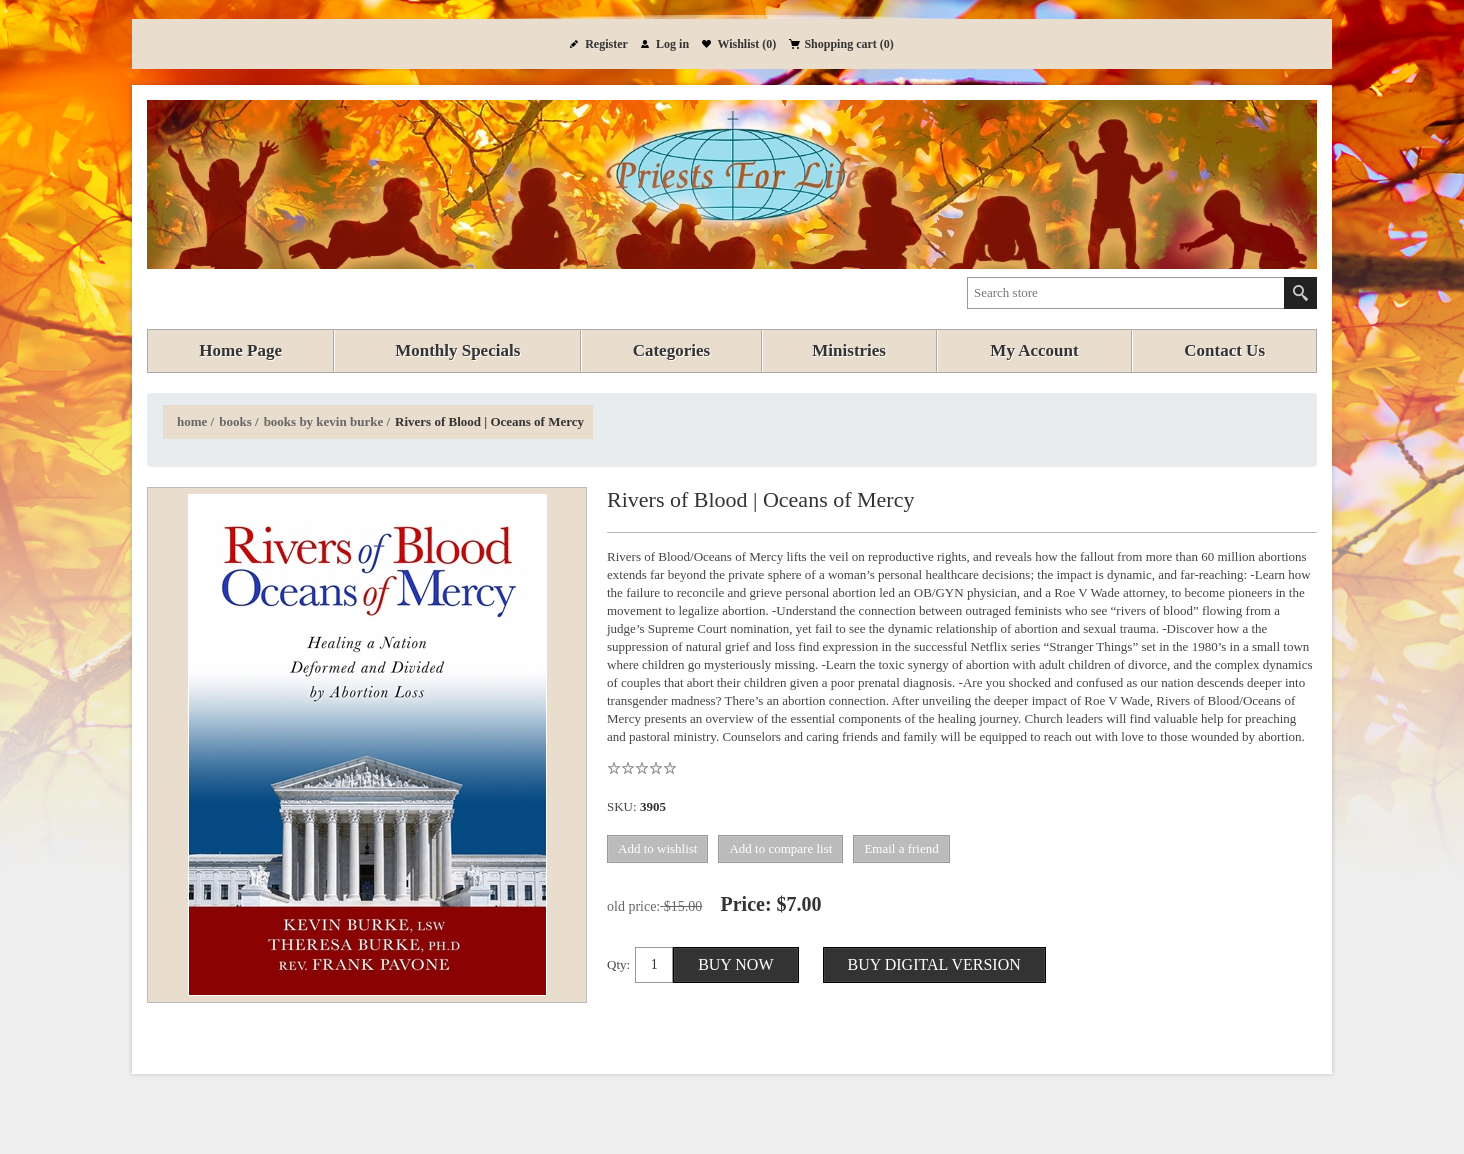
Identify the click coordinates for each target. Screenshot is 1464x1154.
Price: (746, 904)
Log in (672, 44)
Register (606, 44)
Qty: (618, 964)
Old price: (633, 906)
